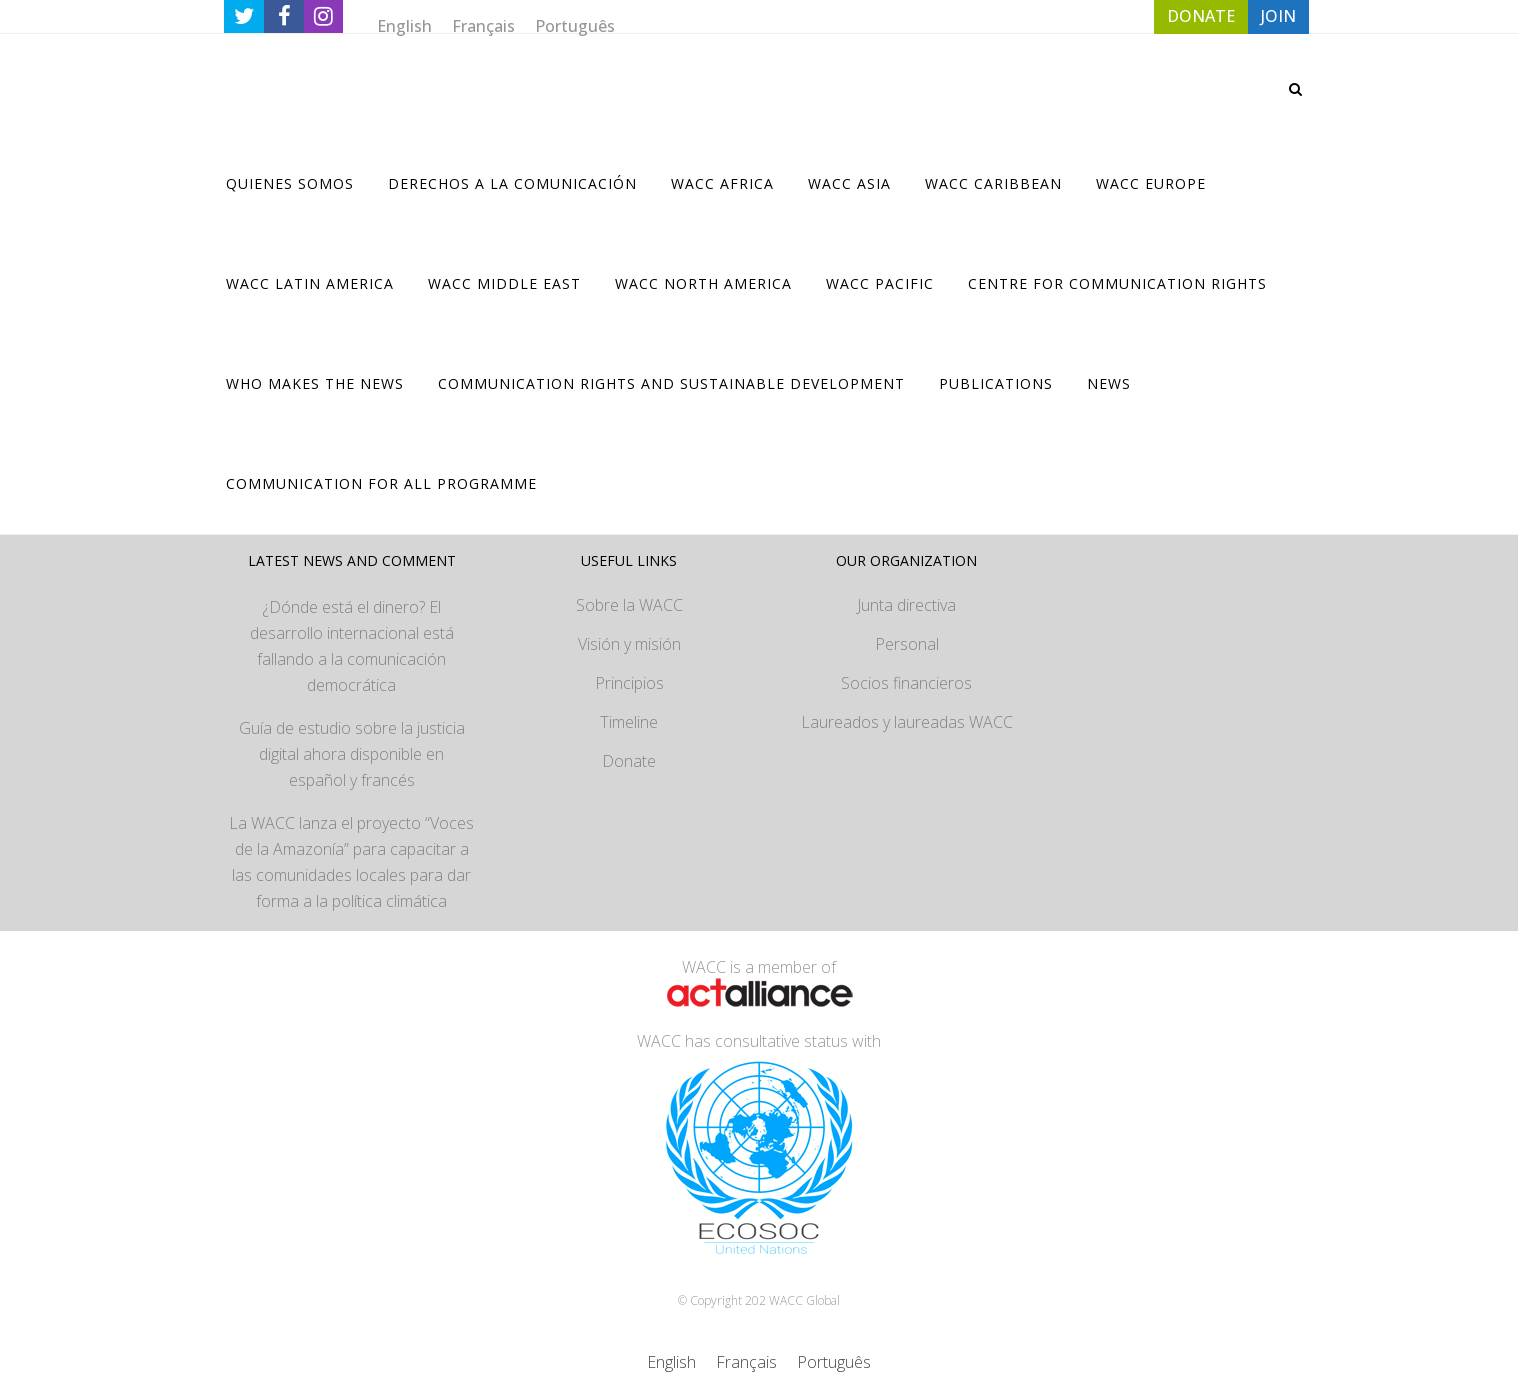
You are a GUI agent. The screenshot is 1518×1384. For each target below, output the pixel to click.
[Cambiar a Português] (575, 25)
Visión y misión (629, 644)
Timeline (629, 722)
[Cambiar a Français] (483, 25)
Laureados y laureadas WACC (907, 722)
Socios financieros (906, 683)
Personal (907, 644)
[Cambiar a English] (404, 25)
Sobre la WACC (629, 605)
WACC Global (804, 1300)
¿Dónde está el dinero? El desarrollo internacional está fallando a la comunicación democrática (352, 646)
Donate (629, 761)
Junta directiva (906, 605)
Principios (629, 683)
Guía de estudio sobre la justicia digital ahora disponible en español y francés (352, 754)
